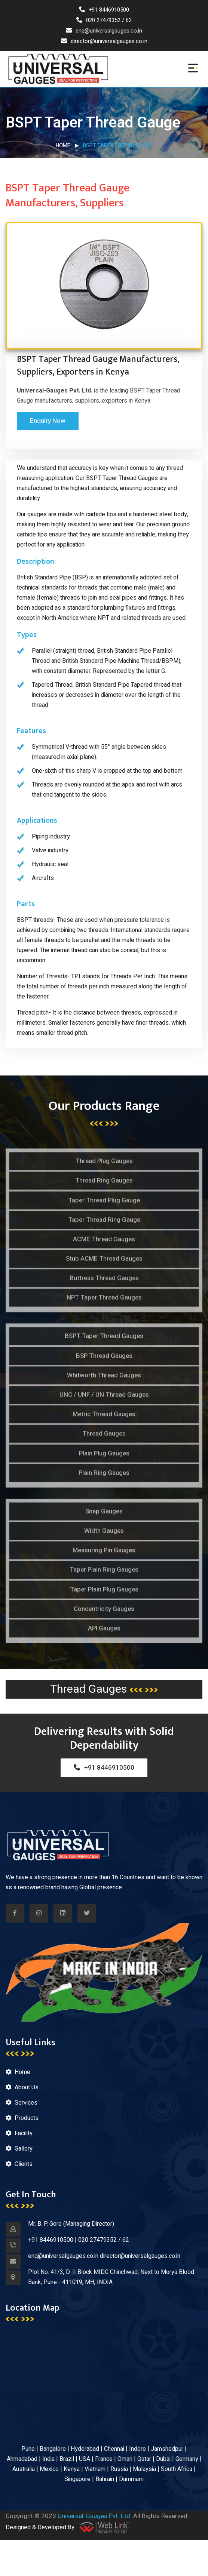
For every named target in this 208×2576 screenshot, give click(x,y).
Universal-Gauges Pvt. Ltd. (95, 2516)
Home (63, 146)
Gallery (24, 2148)
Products (27, 2118)
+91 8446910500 (104, 10)
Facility (24, 2133)
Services (26, 2102)
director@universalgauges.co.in (104, 41)
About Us (27, 2087)
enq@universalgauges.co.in (104, 31)
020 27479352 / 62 (104, 20)
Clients (24, 2164)
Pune (28, 2448)
